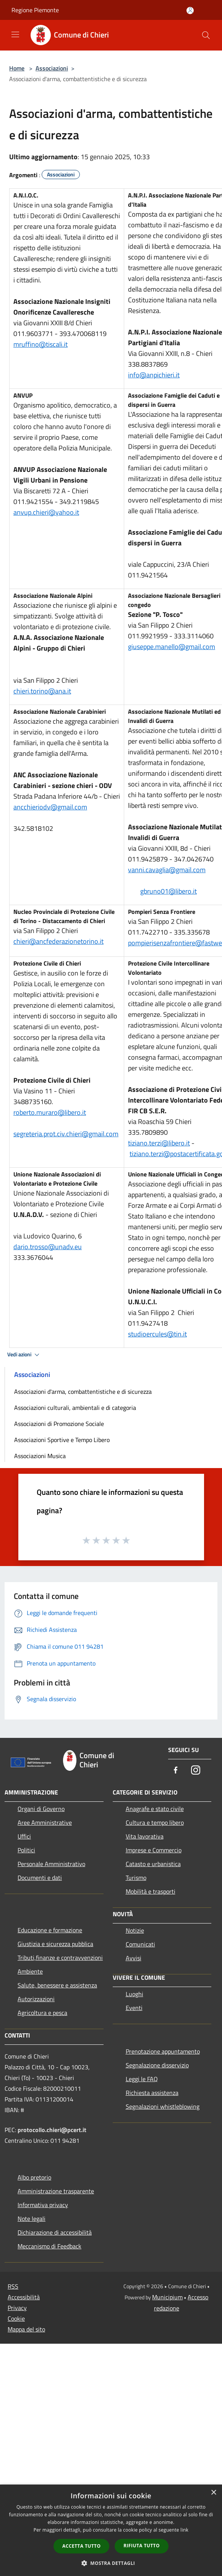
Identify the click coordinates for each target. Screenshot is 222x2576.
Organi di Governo (41, 1808)
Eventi (134, 2007)
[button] (111, 2563)
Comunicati (140, 1944)
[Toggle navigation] (15, 34)
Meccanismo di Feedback (49, 2246)
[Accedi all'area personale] (190, 10)
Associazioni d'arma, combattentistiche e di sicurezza (83, 1391)
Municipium (167, 2297)
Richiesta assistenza (152, 2092)
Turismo (136, 1877)
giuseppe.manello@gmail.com (171, 646)
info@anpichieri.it (154, 375)
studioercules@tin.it (157, 1334)
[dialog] (111, 2530)
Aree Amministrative (45, 1822)
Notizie (135, 1930)
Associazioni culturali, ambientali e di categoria (75, 1407)
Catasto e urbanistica (153, 1863)
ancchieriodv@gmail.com (50, 807)
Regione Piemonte (35, 10)
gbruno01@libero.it (168, 891)
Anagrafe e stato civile (155, 1808)
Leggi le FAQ (142, 2078)
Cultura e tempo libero (155, 1822)
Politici (26, 1850)
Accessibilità (24, 2297)
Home (16, 68)
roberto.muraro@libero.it (49, 1112)
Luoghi (134, 1993)
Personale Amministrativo (51, 1863)
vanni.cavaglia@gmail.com (167, 870)
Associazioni (52, 68)
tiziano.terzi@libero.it (159, 1143)
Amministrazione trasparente (56, 2191)
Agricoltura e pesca (42, 2012)
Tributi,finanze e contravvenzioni (60, 1957)
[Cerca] (206, 35)
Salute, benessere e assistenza (57, 1985)
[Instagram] (195, 1770)
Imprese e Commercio (153, 1850)
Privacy (17, 2307)
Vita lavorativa (145, 1836)
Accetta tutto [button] (81, 2546)
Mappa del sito (26, 2329)
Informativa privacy (43, 2204)
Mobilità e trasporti (150, 1891)
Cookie (16, 2318)
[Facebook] (175, 1770)
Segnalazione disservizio (157, 2065)
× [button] (213, 2493)
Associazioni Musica (40, 1455)
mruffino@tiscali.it (40, 344)
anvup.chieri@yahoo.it (46, 512)
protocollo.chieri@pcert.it (52, 2129)
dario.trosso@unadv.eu (47, 1247)
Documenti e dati (40, 1877)
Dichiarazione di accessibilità (55, 2232)
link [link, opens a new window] (184, 2530)
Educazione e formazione (50, 1930)
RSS (13, 2286)
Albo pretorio (34, 2177)
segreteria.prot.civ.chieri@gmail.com (65, 1134)
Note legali (31, 2218)
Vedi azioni (24, 1354)
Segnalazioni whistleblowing (162, 2106)
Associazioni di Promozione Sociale (59, 1423)
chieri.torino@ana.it (42, 691)
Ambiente (30, 1971)
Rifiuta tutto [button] (141, 2545)
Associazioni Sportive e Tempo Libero (62, 1439)
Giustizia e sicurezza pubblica (55, 1943)
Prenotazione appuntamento (163, 2051)
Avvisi (133, 1958)
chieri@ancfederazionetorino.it (58, 941)
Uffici (24, 1836)
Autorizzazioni (36, 1998)
